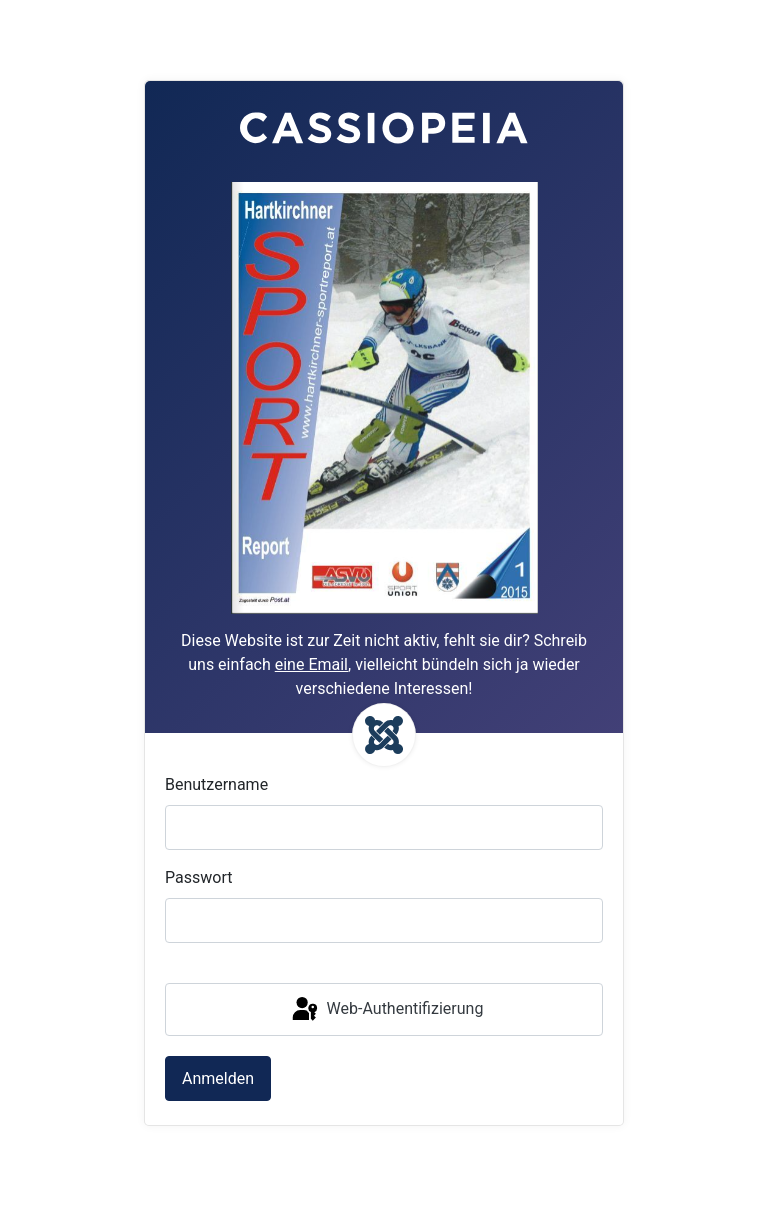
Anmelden (218, 1078)
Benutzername (216, 784)
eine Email (311, 664)
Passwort (198, 877)
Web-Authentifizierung (386, 1010)
